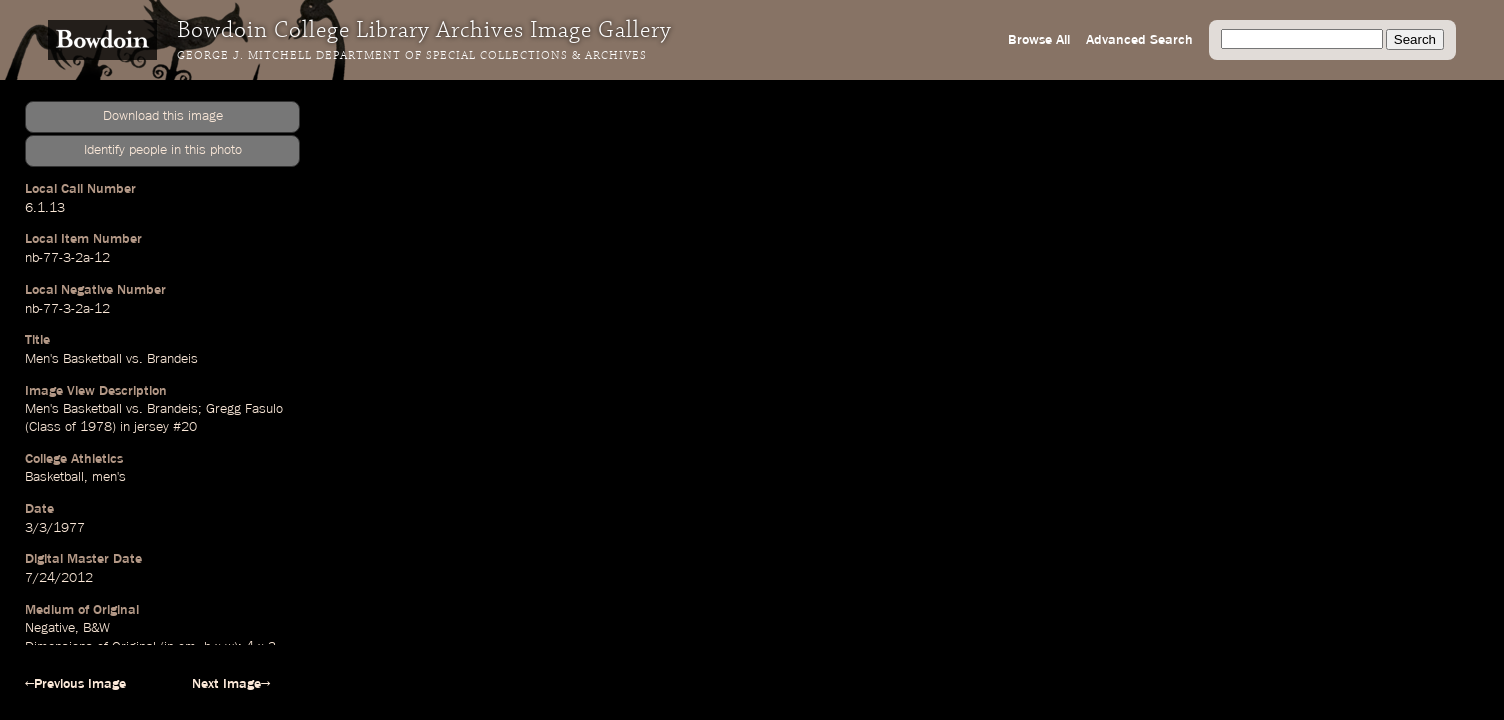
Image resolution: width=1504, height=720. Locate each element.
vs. (134, 359)
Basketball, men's (75, 477)
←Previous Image (75, 684)
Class (45, 427)
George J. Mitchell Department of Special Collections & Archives (412, 56)
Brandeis (172, 359)
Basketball (92, 359)
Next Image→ (231, 684)
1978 (96, 427)
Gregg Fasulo (244, 409)
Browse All (1039, 40)
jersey (151, 427)
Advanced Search (1139, 40)
